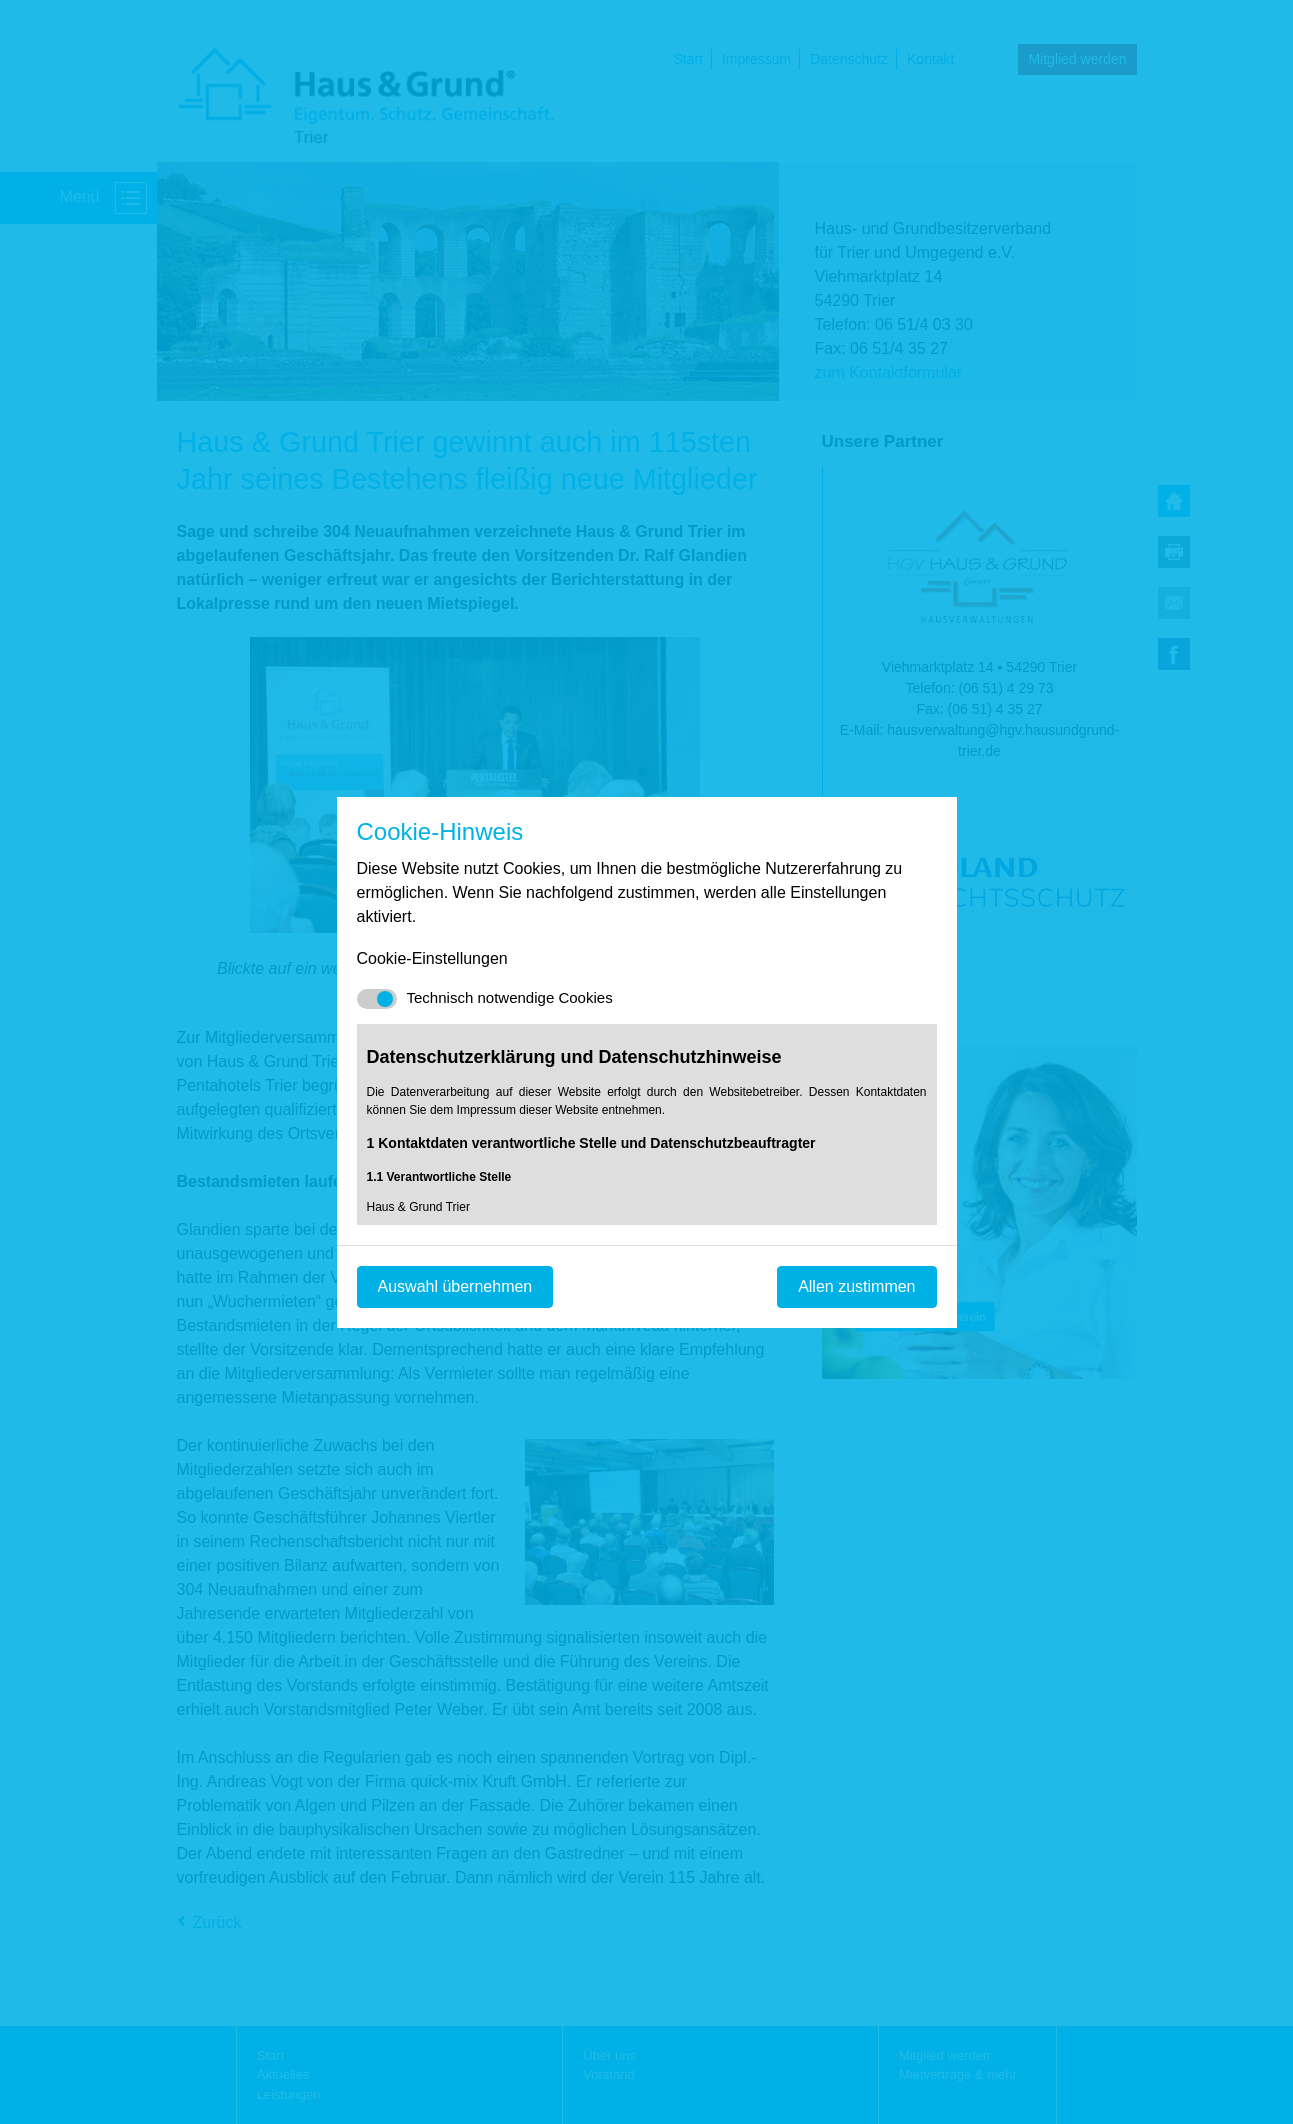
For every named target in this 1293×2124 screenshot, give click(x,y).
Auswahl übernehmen (455, 1286)
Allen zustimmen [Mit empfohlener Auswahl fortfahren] (856, 1286)
